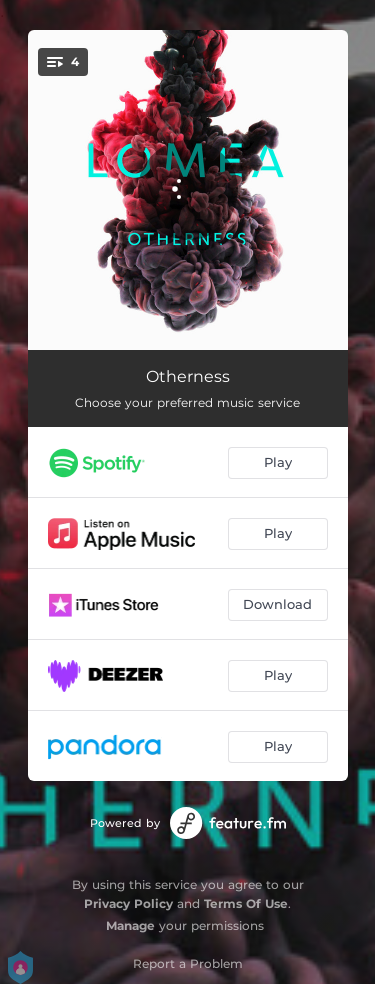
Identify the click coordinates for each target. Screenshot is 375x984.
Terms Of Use (246, 903)
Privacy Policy (128, 903)
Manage (130, 925)
